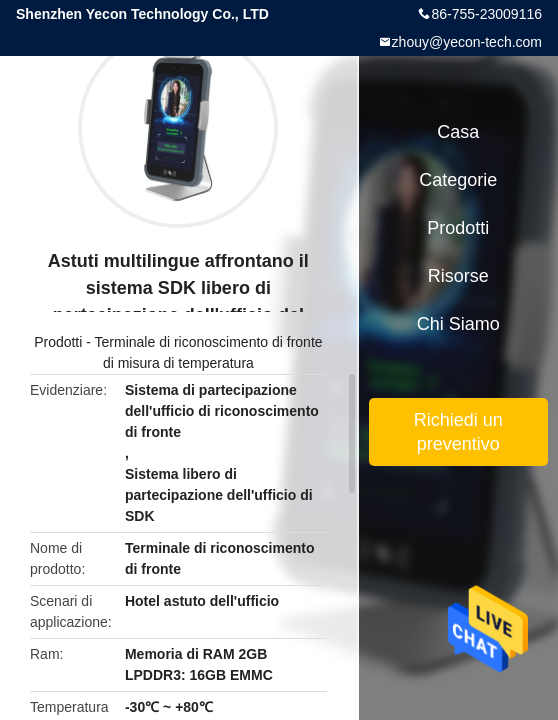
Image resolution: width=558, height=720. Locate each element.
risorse (458, 276)
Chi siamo (458, 324)
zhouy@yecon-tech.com (467, 42)
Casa (458, 132)
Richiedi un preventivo (458, 432)
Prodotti (58, 342)
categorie (458, 180)
